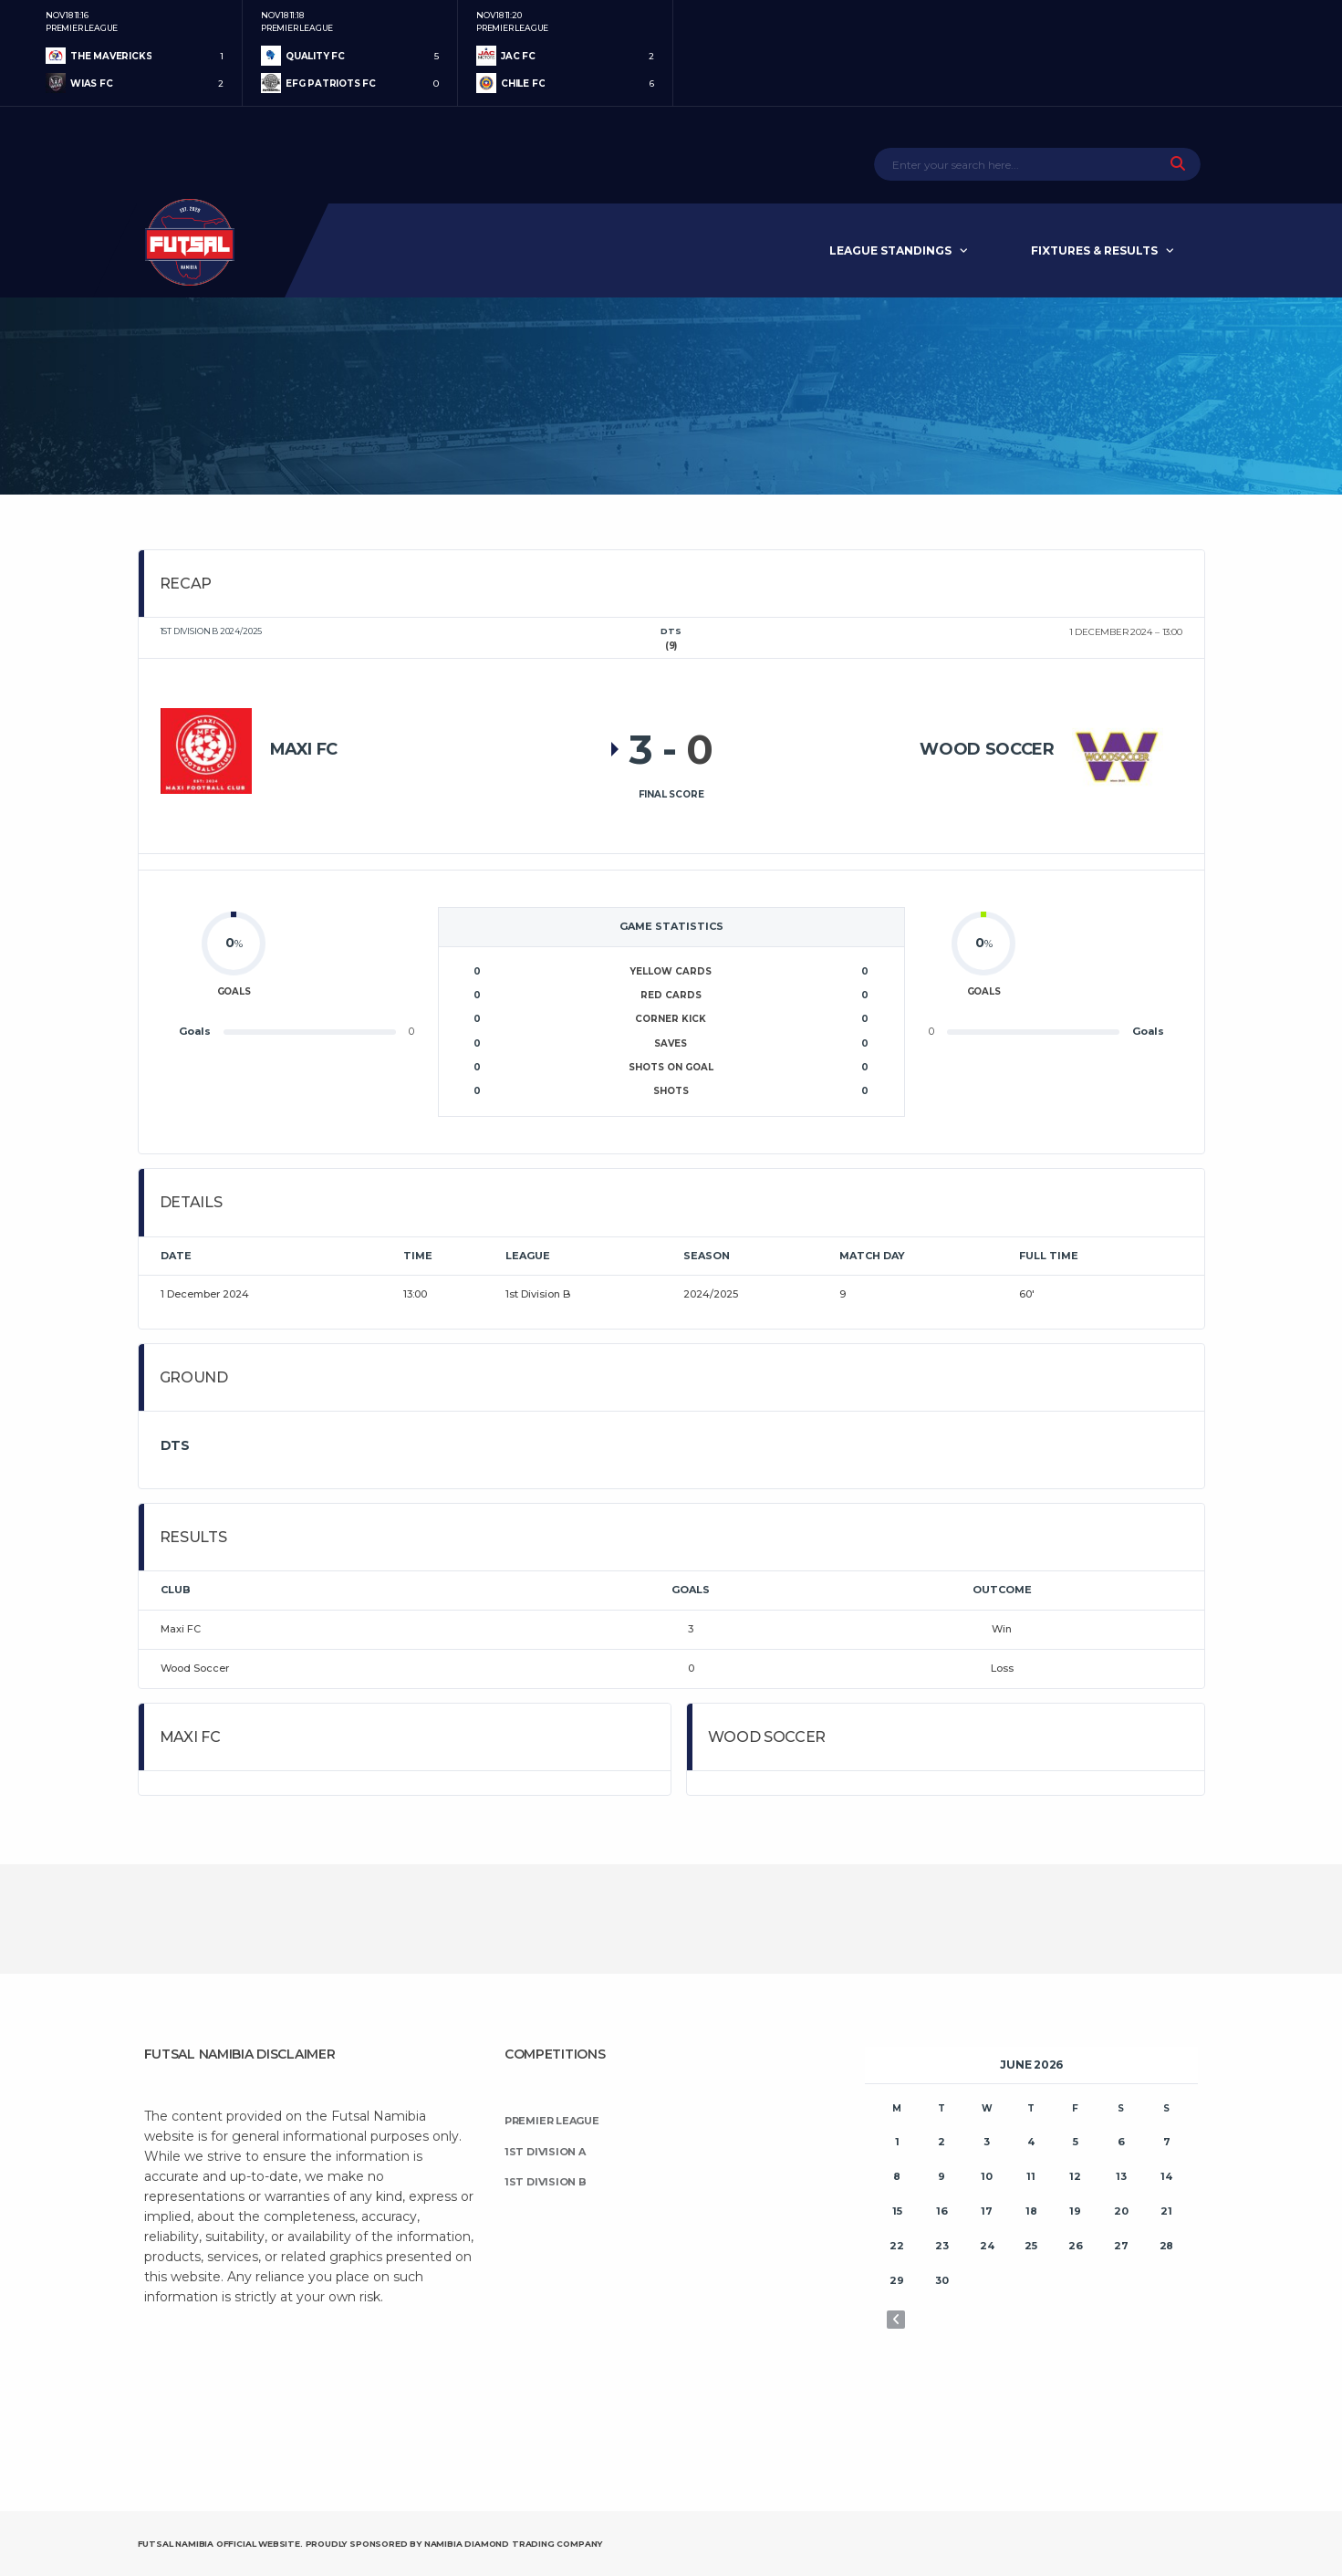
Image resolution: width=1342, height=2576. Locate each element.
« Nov (896, 2319)
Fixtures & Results (1094, 250)
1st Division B (546, 2181)
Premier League (552, 2120)
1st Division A (545, 2151)
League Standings (890, 250)
